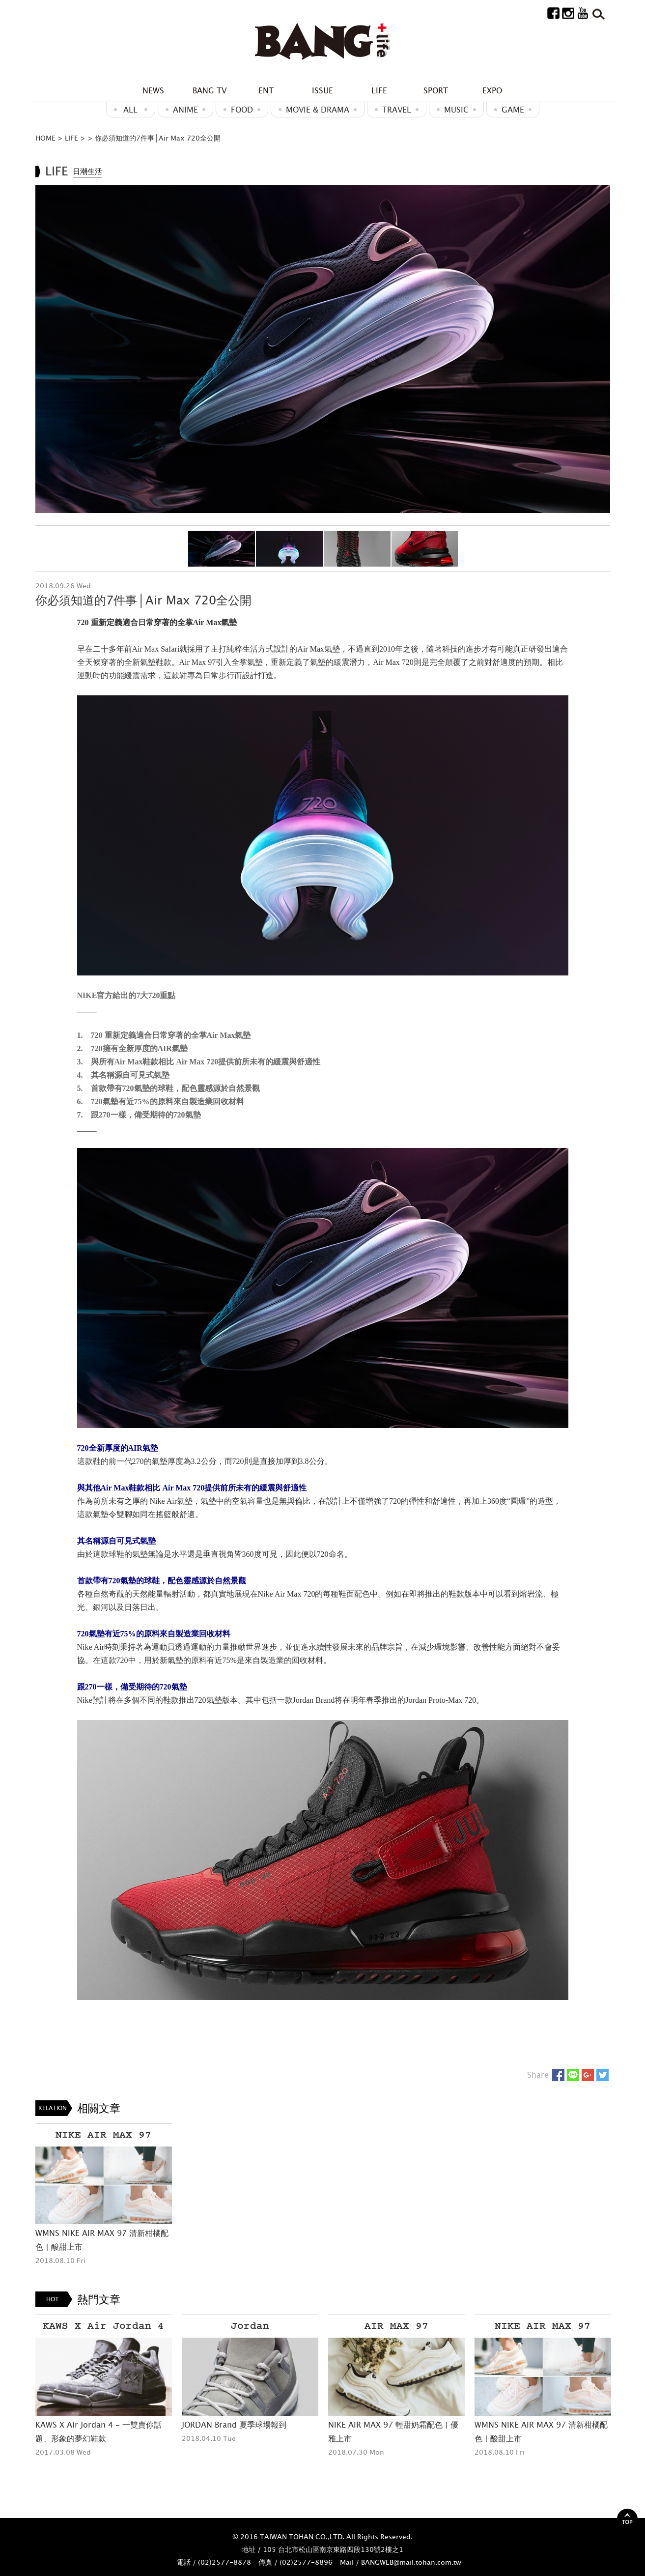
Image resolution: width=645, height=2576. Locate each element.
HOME (45, 138)
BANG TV (209, 90)
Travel (396, 109)
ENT (266, 90)
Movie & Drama (317, 109)
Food (242, 109)
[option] (322, 349)
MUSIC (456, 109)
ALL (130, 109)
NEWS (153, 90)
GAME (513, 109)
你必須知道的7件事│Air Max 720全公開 (158, 138)
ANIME (185, 109)
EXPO (492, 90)
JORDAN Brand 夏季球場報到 (234, 2424)
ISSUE (322, 90)
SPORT (435, 90)
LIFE (379, 90)
